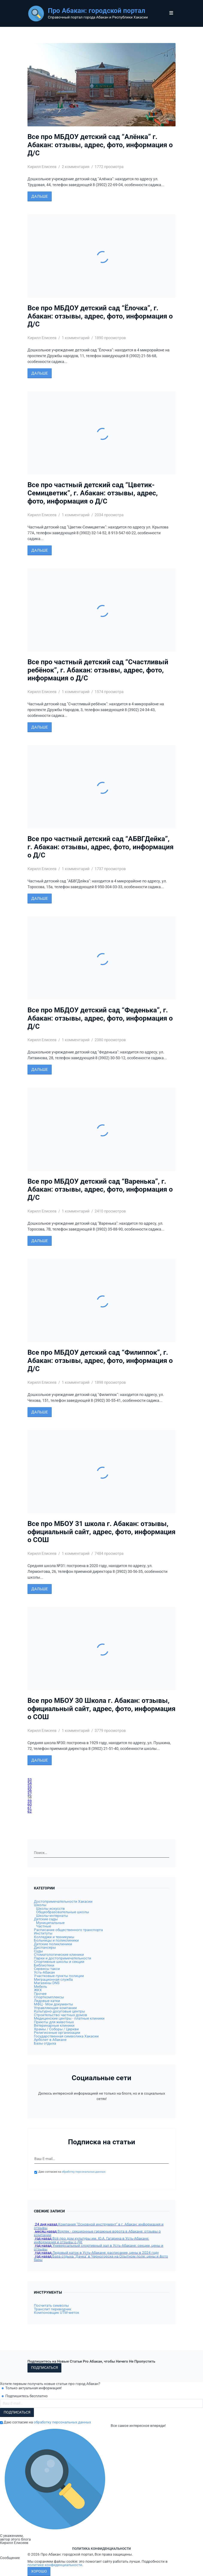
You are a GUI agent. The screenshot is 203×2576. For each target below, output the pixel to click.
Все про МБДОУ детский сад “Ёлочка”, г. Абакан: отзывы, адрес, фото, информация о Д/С (100, 316)
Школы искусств (50, 1909)
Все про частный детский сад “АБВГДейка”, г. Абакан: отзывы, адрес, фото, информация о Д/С (100, 847)
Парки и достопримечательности (62, 1958)
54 (29, 1783)
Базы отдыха (45, 2043)
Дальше (39, 196)
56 (29, 1790)
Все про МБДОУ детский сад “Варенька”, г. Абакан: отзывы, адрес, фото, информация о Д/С (100, 1189)
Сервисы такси (47, 1969)
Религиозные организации (57, 2033)
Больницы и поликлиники (56, 1940)
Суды (38, 1951)
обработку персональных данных (83, 2171)
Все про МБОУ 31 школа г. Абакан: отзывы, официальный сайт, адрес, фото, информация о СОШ (101, 1532)
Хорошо (39, 2571)
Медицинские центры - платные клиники (69, 2018)
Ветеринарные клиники (54, 2025)
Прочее (40, 1994)
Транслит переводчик (52, 2309)
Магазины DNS (46, 1983)
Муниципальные (50, 1923)
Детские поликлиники (53, 1944)
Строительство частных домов (60, 2015)
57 (29, 1794)
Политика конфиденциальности (101, 2549)
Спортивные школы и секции (59, 1962)
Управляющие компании (55, 2008)
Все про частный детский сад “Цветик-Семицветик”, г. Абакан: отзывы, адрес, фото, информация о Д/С (92, 493)
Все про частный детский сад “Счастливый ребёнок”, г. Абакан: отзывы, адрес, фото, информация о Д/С (97, 670)
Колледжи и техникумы (54, 1937)
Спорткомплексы (49, 1997)
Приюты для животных (54, 2022)
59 (29, 1801)
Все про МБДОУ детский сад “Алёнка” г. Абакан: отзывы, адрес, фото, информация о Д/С (100, 145)
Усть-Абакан (44, 1972)
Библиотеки (44, 1965)
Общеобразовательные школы (62, 1912)
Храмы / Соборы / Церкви (56, 2029)
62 (29, 1811)
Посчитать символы (51, 2306)
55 (29, 1787)
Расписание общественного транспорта (68, 1930)
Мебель (40, 1987)
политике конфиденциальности (54, 2565)
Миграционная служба (53, 1980)
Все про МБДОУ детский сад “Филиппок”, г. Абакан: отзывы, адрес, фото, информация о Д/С (100, 1360)
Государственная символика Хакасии (66, 2036)
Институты (43, 1933)
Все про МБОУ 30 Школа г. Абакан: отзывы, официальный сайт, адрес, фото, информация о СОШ (101, 1709)
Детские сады (46, 1919)
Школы (40, 1905)
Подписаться (44, 2368)
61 (29, 1808)
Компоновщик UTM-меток (56, 2313)
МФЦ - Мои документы (53, 2004)
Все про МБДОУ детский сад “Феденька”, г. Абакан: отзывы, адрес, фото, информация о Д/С (100, 1018)
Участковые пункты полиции (59, 1976)
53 (29, 1780)
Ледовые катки (47, 2001)
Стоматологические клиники (59, 1955)
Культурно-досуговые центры (59, 2011)
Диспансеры (45, 1947)
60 (29, 1804)
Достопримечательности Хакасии (63, 1901)
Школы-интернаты (52, 1916)
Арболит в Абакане (50, 2040)
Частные (43, 1926)
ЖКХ (38, 1990)
